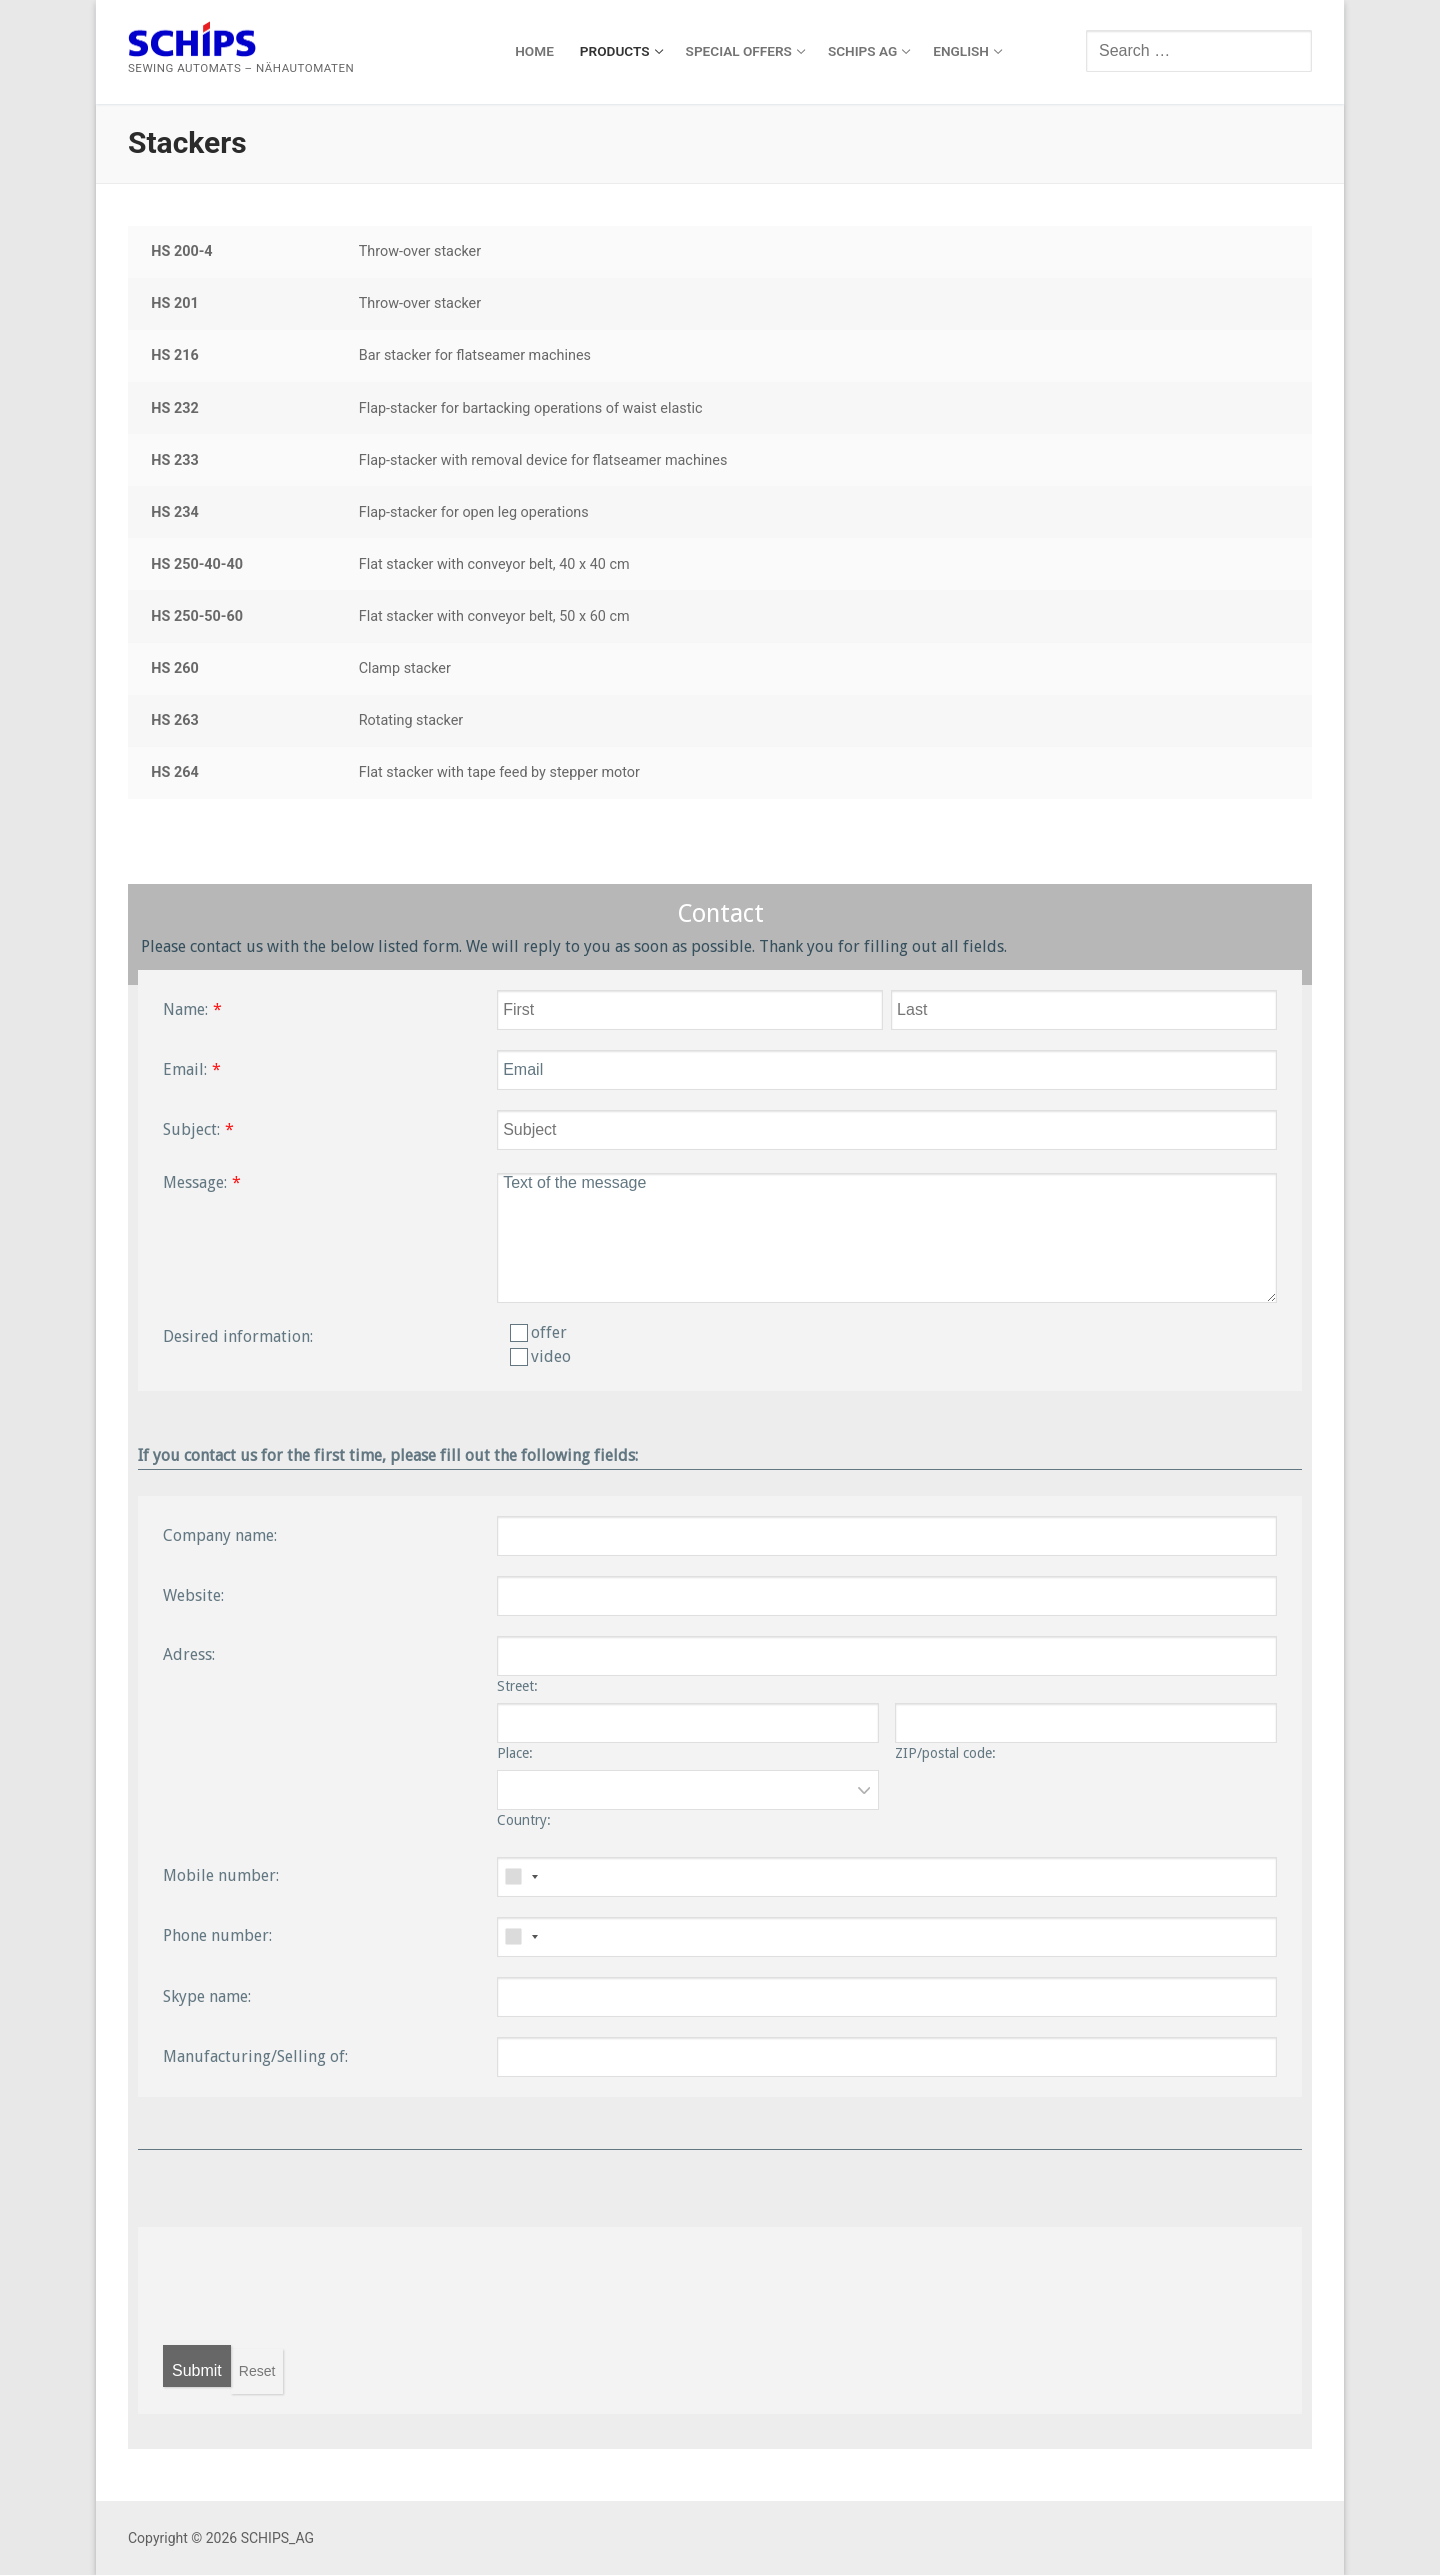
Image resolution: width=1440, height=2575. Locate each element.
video (540, 1356)
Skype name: (207, 1996)
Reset (257, 2371)
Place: (515, 1753)
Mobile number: (221, 1875)
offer (538, 1332)
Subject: (191, 1129)
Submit (197, 2370)
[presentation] (315, 2286)
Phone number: (217, 1935)
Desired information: (238, 1336)
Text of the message (887, 1238)
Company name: (220, 1535)
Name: (185, 1009)
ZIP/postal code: (945, 1753)
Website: (193, 1595)
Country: (524, 1820)
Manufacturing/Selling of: (255, 2056)
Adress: (189, 1654)
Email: (185, 1069)
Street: (517, 1686)
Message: (195, 1182)
